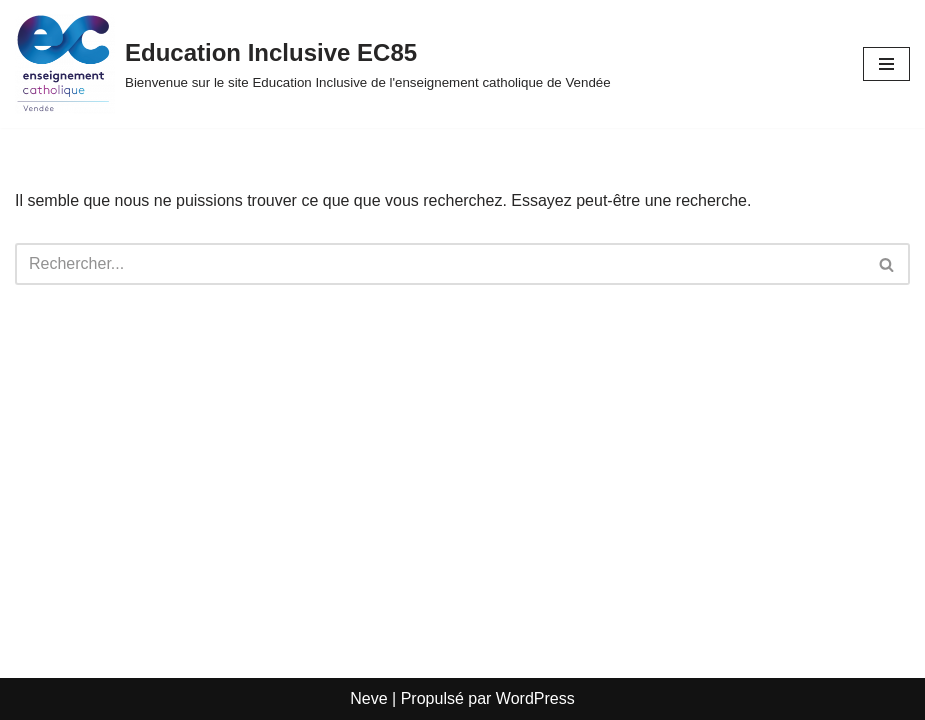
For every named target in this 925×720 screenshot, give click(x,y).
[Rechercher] (440, 264)
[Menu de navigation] (886, 64)
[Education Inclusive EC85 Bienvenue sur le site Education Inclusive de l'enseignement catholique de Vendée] (313, 64)
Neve (368, 698)
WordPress (535, 698)
